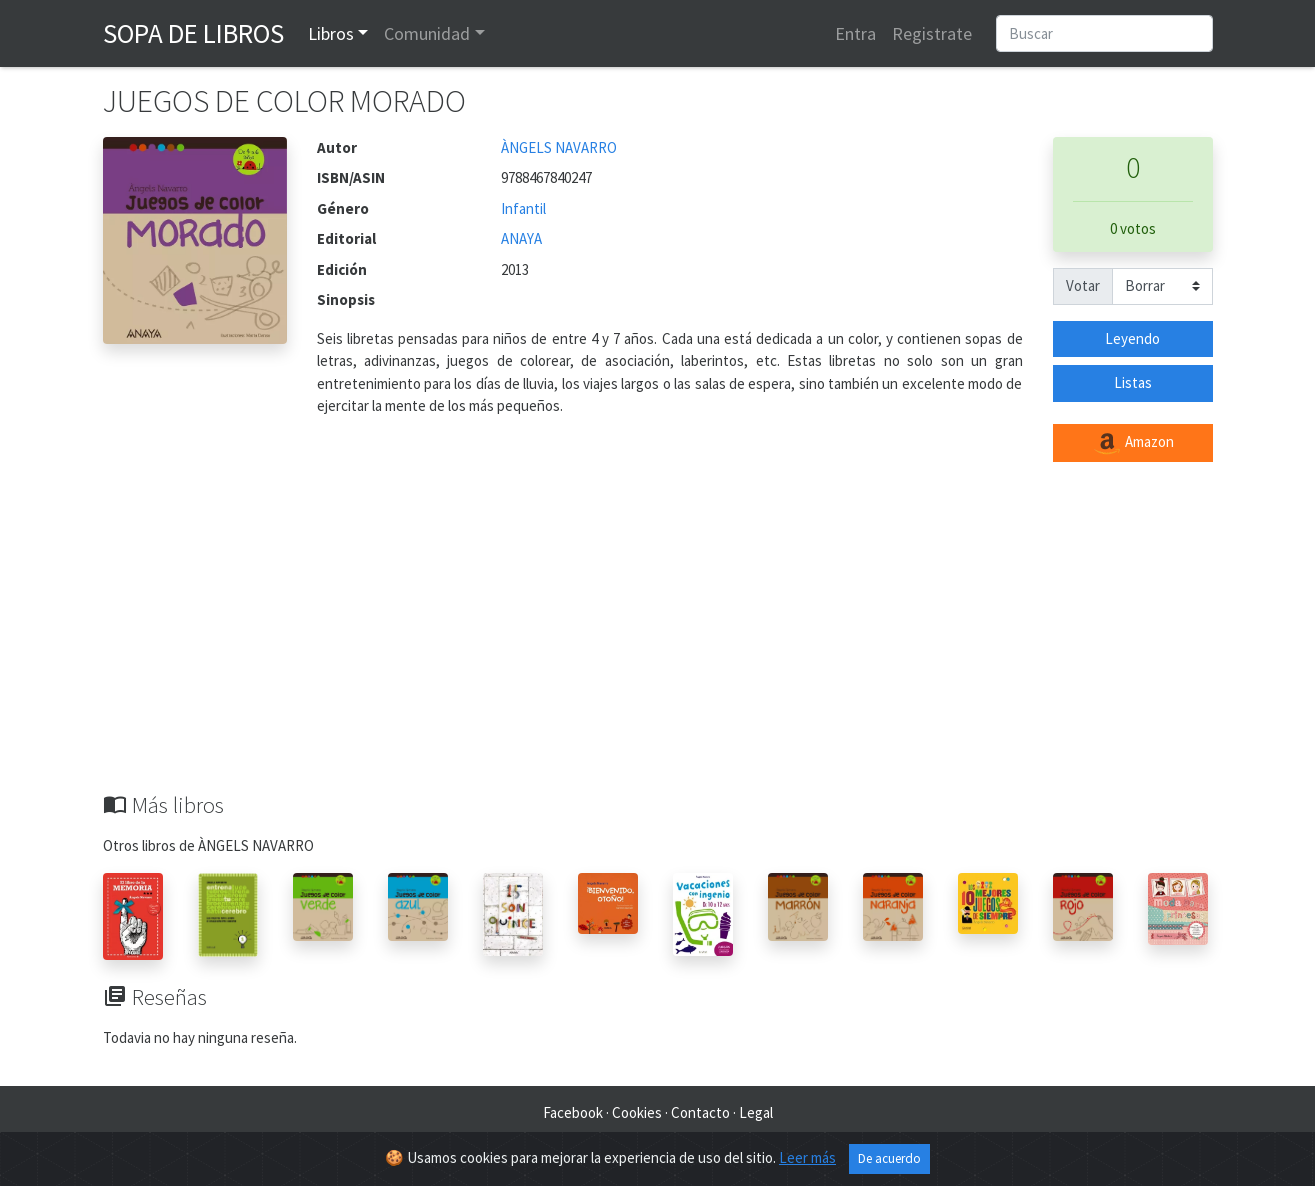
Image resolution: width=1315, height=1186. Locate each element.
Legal (756, 1112)
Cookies (637, 1112)
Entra (855, 33)
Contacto (700, 1112)
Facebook (573, 1112)
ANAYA (521, 238)
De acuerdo (889, 1158)
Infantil (523, 208)
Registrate (932, 33)
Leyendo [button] (1132, 338)
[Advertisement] (658, 642)
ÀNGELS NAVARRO (559, 147)
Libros (331, 33)
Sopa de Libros (193, 33)
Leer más (807, 1157)
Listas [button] (1133, 382)
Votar (1083, 285)
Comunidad (427, 33)
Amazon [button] (1133, 443)
